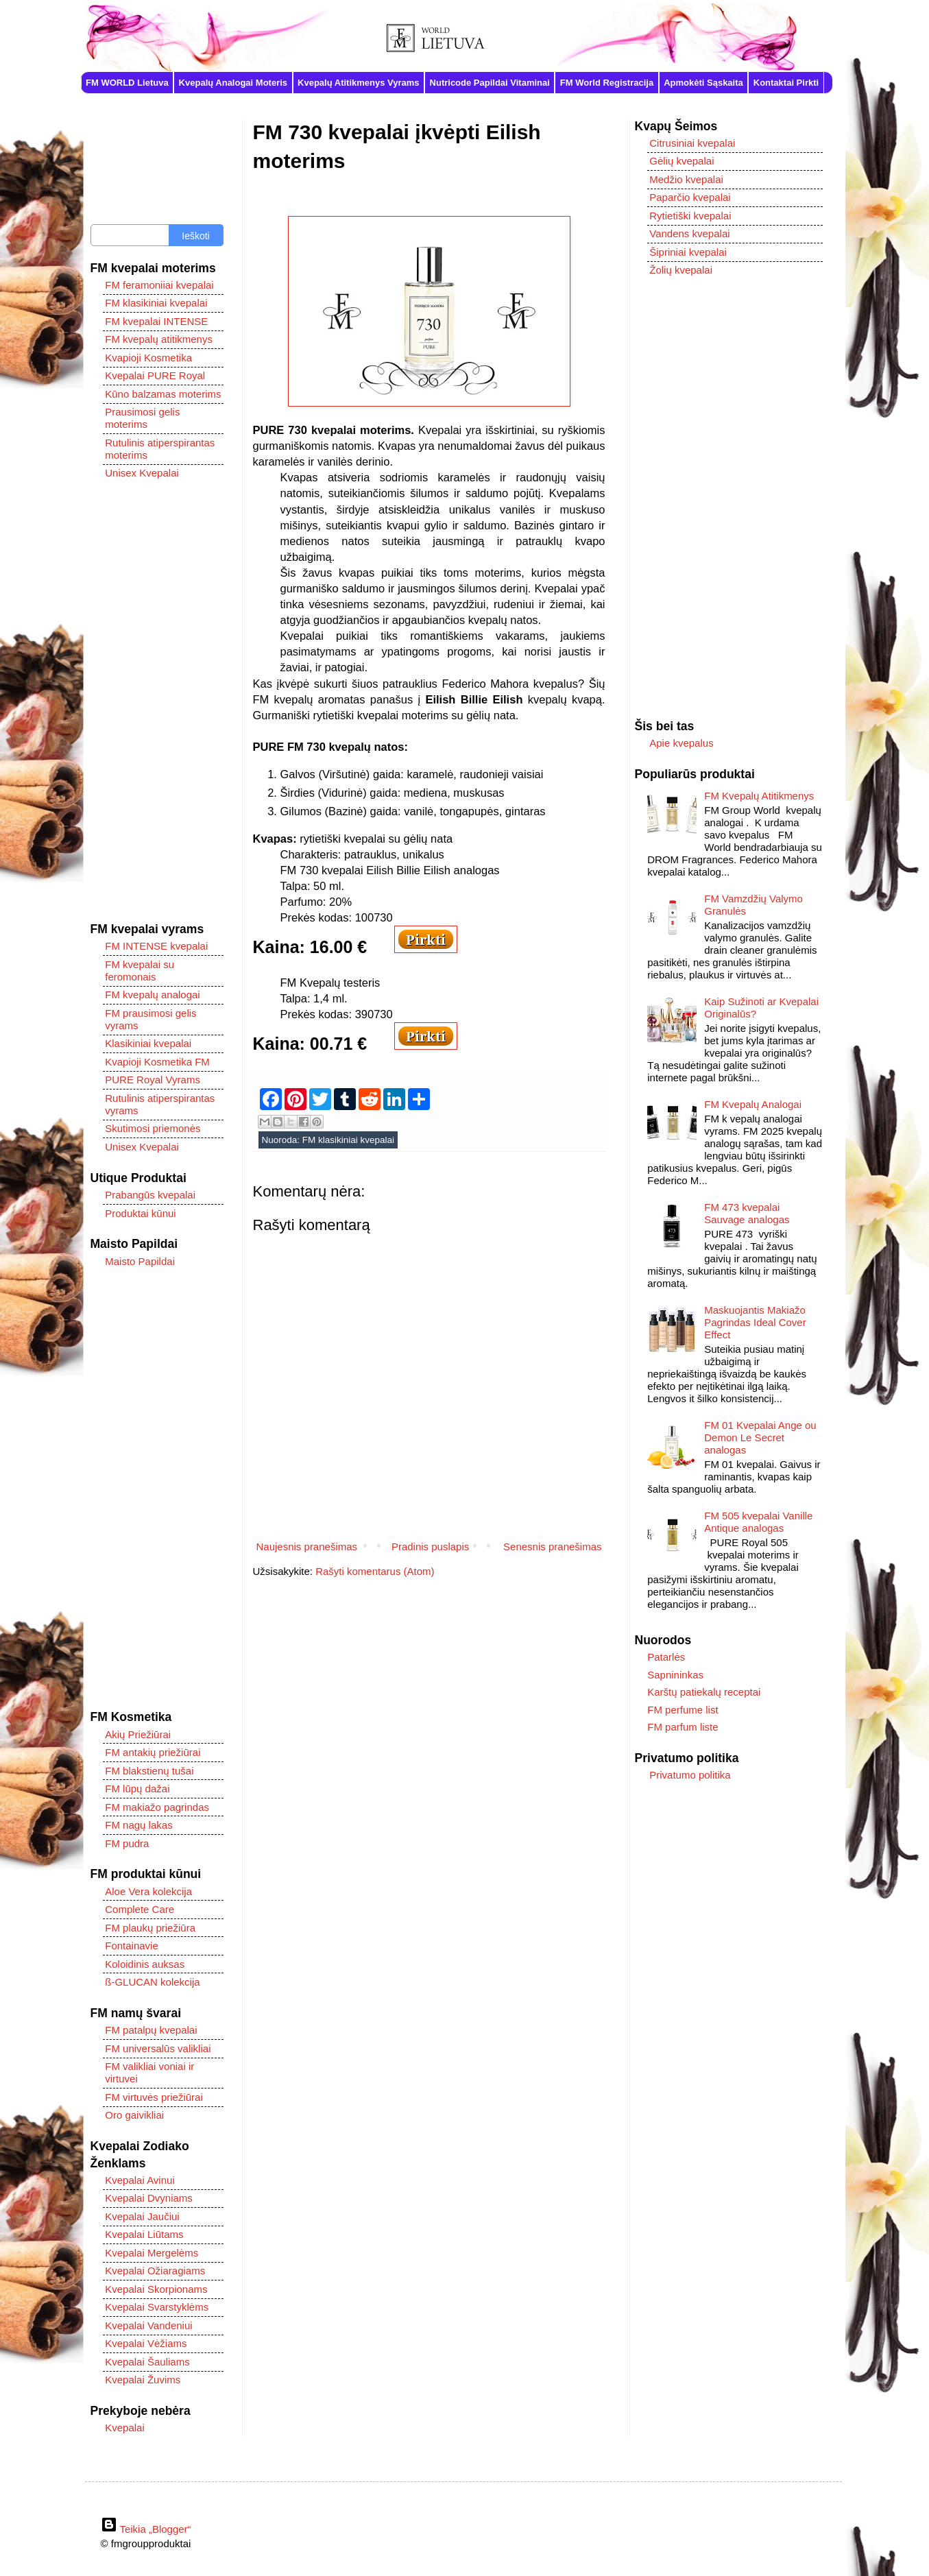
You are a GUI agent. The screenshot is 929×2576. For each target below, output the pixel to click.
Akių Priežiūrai (138, 1734)
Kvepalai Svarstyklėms (156, 2307)
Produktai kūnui (140, 1213)
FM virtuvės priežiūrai (154, 2097)
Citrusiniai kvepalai (692, 143)
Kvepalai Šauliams (147, 2362)
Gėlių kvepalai (681, 161)
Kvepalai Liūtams (144, 2234)
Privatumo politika (689, 1775)
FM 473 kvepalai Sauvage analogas (746, 1213)
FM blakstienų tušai (149, 1771)
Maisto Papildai (140, 1261)
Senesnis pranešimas (552, 1546)
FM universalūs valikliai (157, 2048)
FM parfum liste (682, 1727)
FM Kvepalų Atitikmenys (759, 796)
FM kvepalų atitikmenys (159, 339)
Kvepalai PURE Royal (155, 375)
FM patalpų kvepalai (151, 2030)
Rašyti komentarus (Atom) (374, 1571)
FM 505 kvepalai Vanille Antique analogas (758, 1522)
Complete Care (139, 1909)
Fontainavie (131, 1945)
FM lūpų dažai (137, 1788)
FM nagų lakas (138, 1825)
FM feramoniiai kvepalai (159, 285)
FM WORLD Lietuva (127, 82)
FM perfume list (682, 1710)
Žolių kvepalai (680, 270)
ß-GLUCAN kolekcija (152, 1982)
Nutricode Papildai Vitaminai (490, 82)
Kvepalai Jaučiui (142, 2216)
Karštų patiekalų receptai (703, 1692)
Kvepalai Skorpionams (156, 2289)
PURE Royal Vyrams (152, 1079)
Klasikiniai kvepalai (148, 1043)
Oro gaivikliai (134, 2115)
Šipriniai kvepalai (688, 252)
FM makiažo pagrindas (157, 1807)
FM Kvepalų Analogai (752, 1104)
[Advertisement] (157, 701)
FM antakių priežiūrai (152, 1752)
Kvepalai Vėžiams (145, 2343)
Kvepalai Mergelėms (151, 2253)
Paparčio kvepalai (689, 197)
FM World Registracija (606, 82)
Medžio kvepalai (686, 179)
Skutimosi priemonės (152, 1128)
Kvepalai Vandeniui (148, 2325)
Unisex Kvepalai (142, 473)
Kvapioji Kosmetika (148, 357)
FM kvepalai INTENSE (156, 321)
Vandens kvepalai (689, 233)
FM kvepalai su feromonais (139, 971)
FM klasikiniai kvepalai (348, 1140)
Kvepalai (125, 2427)
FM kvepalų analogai (152, 994)
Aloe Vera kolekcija (148, 1891)
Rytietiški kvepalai (690, 215)
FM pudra (127, 1843)
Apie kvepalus (681, 743)
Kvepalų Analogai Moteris (233, 82)
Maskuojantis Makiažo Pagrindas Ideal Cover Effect (755, 1322)
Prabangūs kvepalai (150, 1195)
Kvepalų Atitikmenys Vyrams (359, 82)
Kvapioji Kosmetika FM (157, 1062)
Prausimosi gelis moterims (142, 418)
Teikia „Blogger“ (146, 2529)
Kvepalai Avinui (139, 2180)
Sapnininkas (675, 1675)
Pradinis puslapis (430, 1546)
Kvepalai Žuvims (142, 2379)
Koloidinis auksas (144, 1964)
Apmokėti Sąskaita (703, 82)
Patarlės (666, 1657)
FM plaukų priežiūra (150, 1928)
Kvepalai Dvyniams (149, 2198)
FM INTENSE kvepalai (156, 946)
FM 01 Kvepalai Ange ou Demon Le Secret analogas (760, 1437)
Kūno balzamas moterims (163, 394)
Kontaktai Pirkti (786, 82)
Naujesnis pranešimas (307, 1546)
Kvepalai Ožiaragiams (155, 2270)
